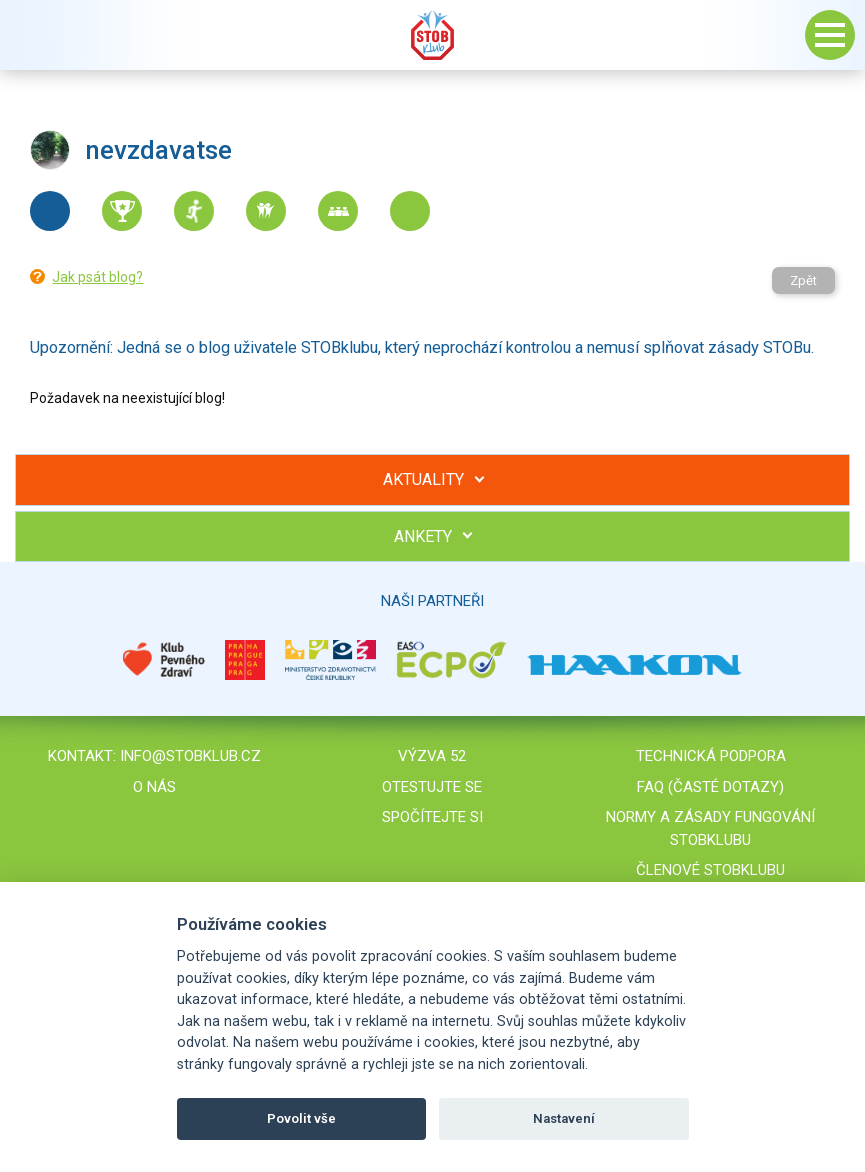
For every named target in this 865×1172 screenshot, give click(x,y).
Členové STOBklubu (710, 870)
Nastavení (564, 1118)
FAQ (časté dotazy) (710, 787)
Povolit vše (301, 1118)
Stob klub (433, 35)
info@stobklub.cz (190, 756)
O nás (154, 787)
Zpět (803, 280)
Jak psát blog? (97, 277)
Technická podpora (711, 756)
